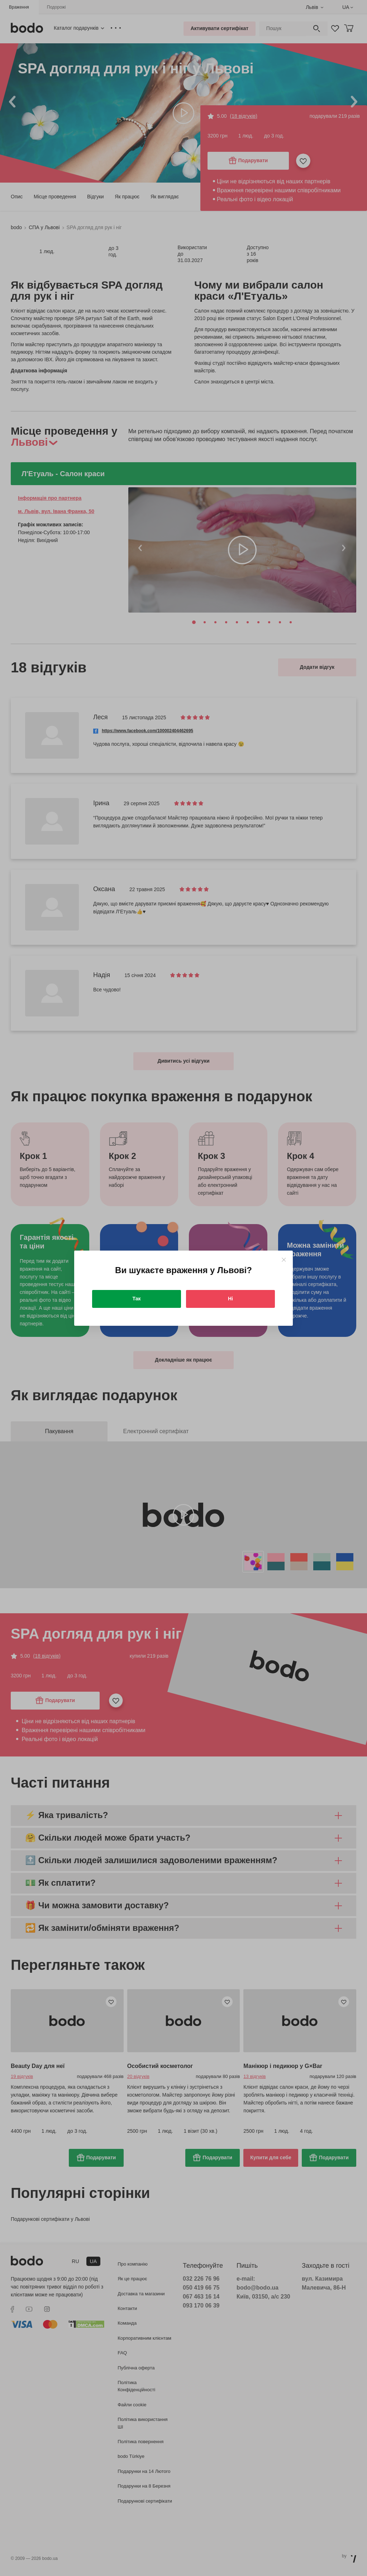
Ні (230, 1298)
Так (137, 1298)
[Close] (284, 1260)
